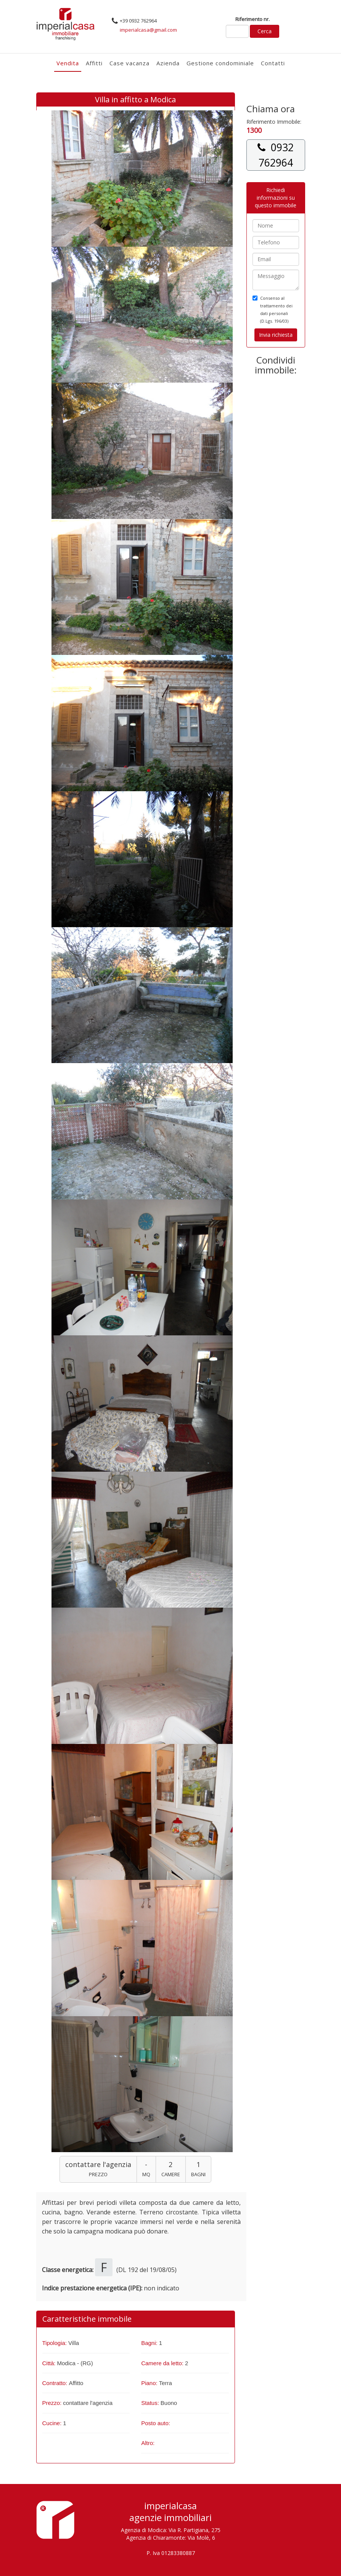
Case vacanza (129, 63)
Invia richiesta (276, 334)
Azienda (168, 63)
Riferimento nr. (252, 19)
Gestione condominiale (220, 63)
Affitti (94, 63)
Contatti (273, 63)
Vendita (67, 63)
